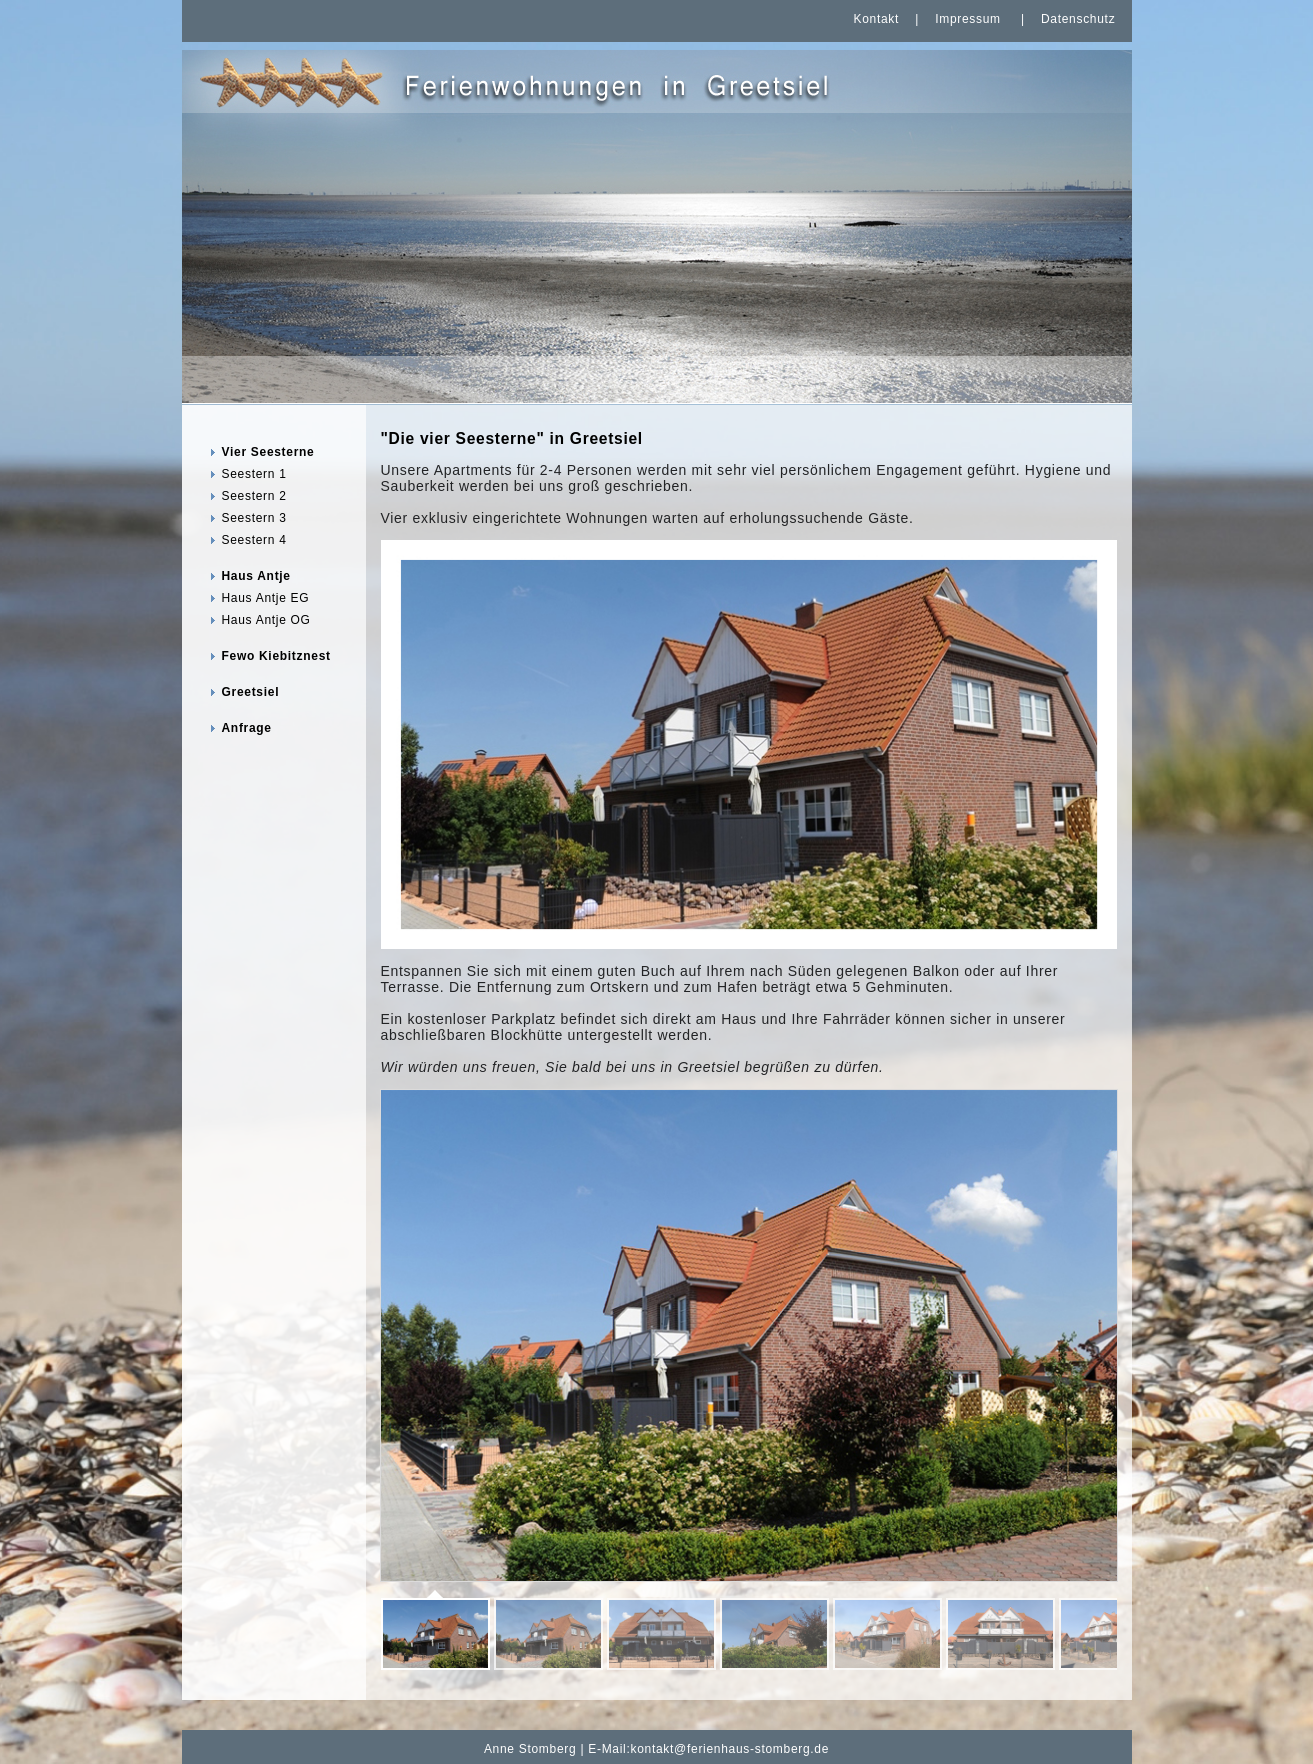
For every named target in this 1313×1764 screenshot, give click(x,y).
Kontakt (876, 19)
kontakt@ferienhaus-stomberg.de (730, 1749)
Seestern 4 (254, 540)
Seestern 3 (254, 518)
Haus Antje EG (266, 598)
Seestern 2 (254, 496)
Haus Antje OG (266, 620)
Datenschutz (1078, 19)
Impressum (968, 19)
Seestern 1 (254, 474)
